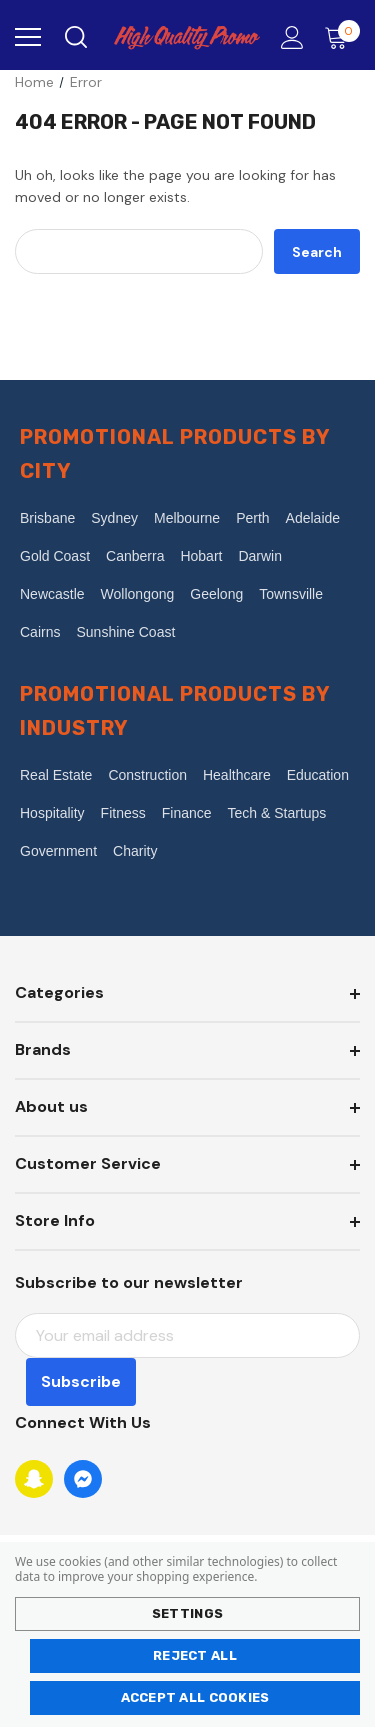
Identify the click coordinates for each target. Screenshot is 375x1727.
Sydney (114, 518)
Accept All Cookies (195, 1697)
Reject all (195, 1655)
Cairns (40, 632)
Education (318, 775)
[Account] (288, 38)
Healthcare (237, 775)
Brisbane (47, 518)
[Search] (74, 38)
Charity (135, 851)
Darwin (260, 556)
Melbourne (187, 518)
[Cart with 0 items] (340, 38)
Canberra (135, 556)
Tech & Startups (277, 813)
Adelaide (313, 518)
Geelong (216, 594)
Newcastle (52, 594)
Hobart (201, 556)
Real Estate (56, 775)
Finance (187, 813)
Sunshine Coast (125, 632)
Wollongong (138, 594)
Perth (252, 518)
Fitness (123, 813)
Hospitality (52, 813)
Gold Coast (55, 556)
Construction (147, 775)
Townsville (291, 594)
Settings (187, 1613)
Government (58, 851)
